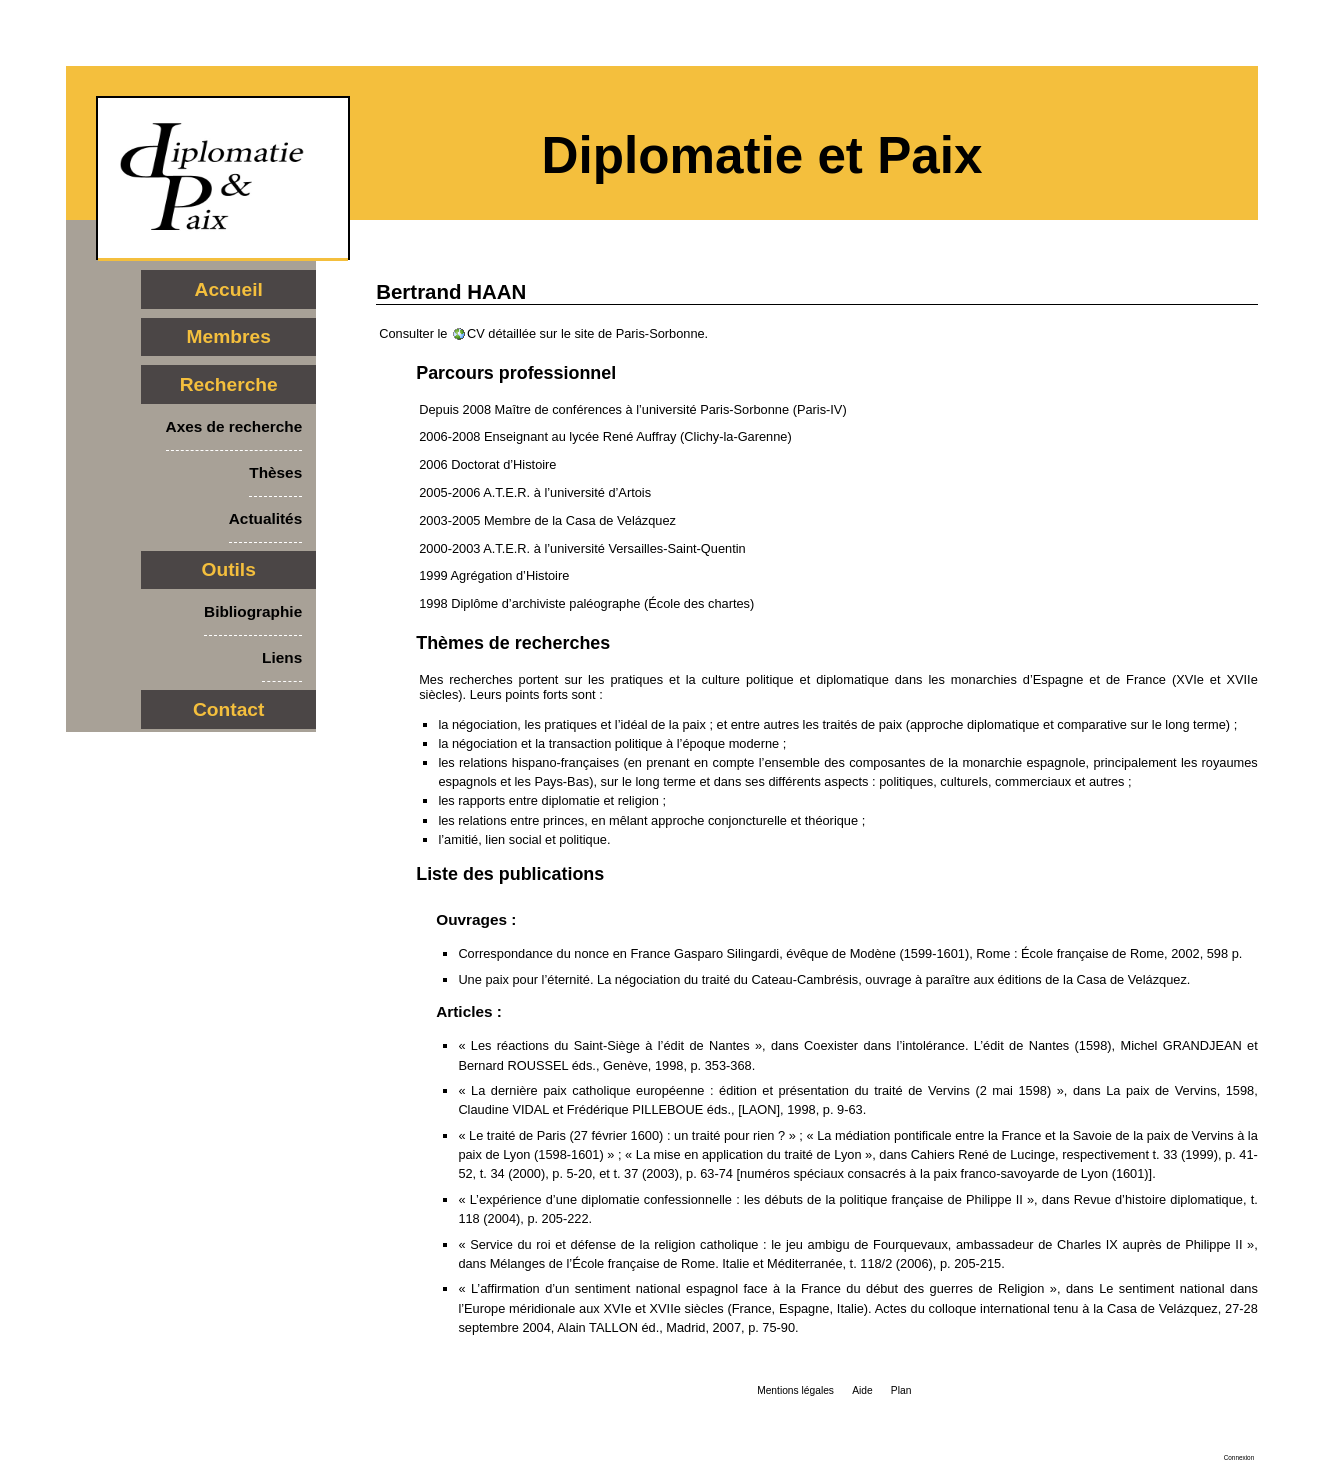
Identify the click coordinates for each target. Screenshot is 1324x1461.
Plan (901, 1390)
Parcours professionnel (516, 373)
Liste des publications (510, 874)
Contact (228, 709)
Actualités (265, 518)
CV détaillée (501, 333)
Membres (229, 336)
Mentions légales (795, 1390)
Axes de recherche (234, 426)
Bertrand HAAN (451, 291)
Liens (282, 657)
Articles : (469, 1011)
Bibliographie (253, 611)
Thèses (275, 472)
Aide (862, 1390)
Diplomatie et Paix (762, 155)
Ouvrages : (476, 919)
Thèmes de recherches (513, 643)
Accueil (229, 289)
